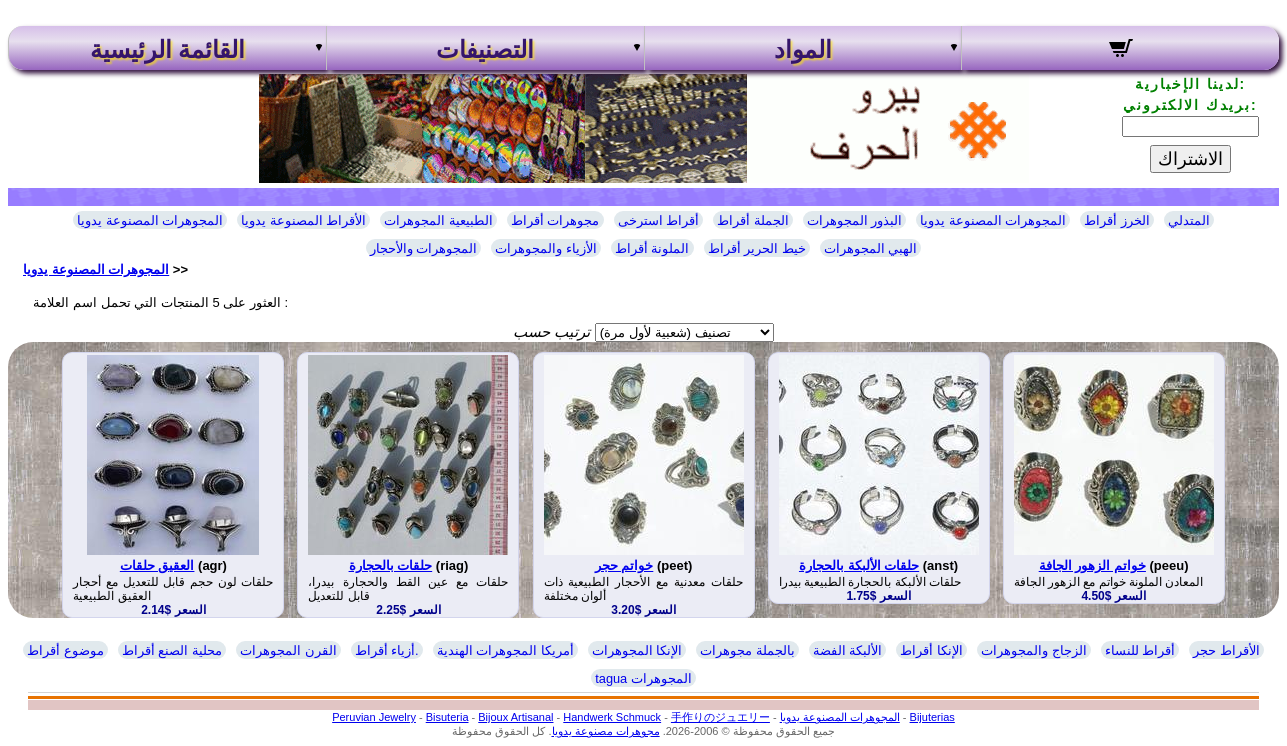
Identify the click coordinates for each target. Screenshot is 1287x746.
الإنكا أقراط (931, 650)
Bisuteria (447, 717)
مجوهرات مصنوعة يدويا (606, 731)
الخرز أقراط (1117, 220)
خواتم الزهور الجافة (1092, 565)
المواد (803, 50)
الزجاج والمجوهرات (1034, 650)
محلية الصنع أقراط (172, 650)
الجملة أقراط (753, 220)
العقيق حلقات (157, 565)
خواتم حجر (624, 565)
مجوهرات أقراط (555, 220)
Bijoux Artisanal (515, 717)
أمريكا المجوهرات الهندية (505, 650)
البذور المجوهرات (855, 220)
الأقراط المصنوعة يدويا (303, 220)
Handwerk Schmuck (612, 717)
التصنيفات (485, 50)
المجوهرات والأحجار (424, 248)
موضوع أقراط (65, 650)
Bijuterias (932, 717)
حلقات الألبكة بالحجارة (859, 565)
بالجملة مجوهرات (747, 650)
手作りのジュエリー (720, 717)
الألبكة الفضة (848, 650)
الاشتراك (1190, 159)
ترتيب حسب (551, 331)
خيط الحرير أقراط (757, 248)
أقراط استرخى (659, 220)
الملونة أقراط (652, 248)
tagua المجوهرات (643, 678)
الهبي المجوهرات (871, 248)
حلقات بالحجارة (391, 565)
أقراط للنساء (1140, 650)
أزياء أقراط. (387, 650)
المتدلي (1189, 220)
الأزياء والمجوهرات (546, 248)
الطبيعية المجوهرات (438, 220)
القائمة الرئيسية (167, 50)
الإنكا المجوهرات (637, 650)
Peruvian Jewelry (374, 717)
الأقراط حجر (1226, 650)
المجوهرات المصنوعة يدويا (150, 220)
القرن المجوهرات (288, 650)
